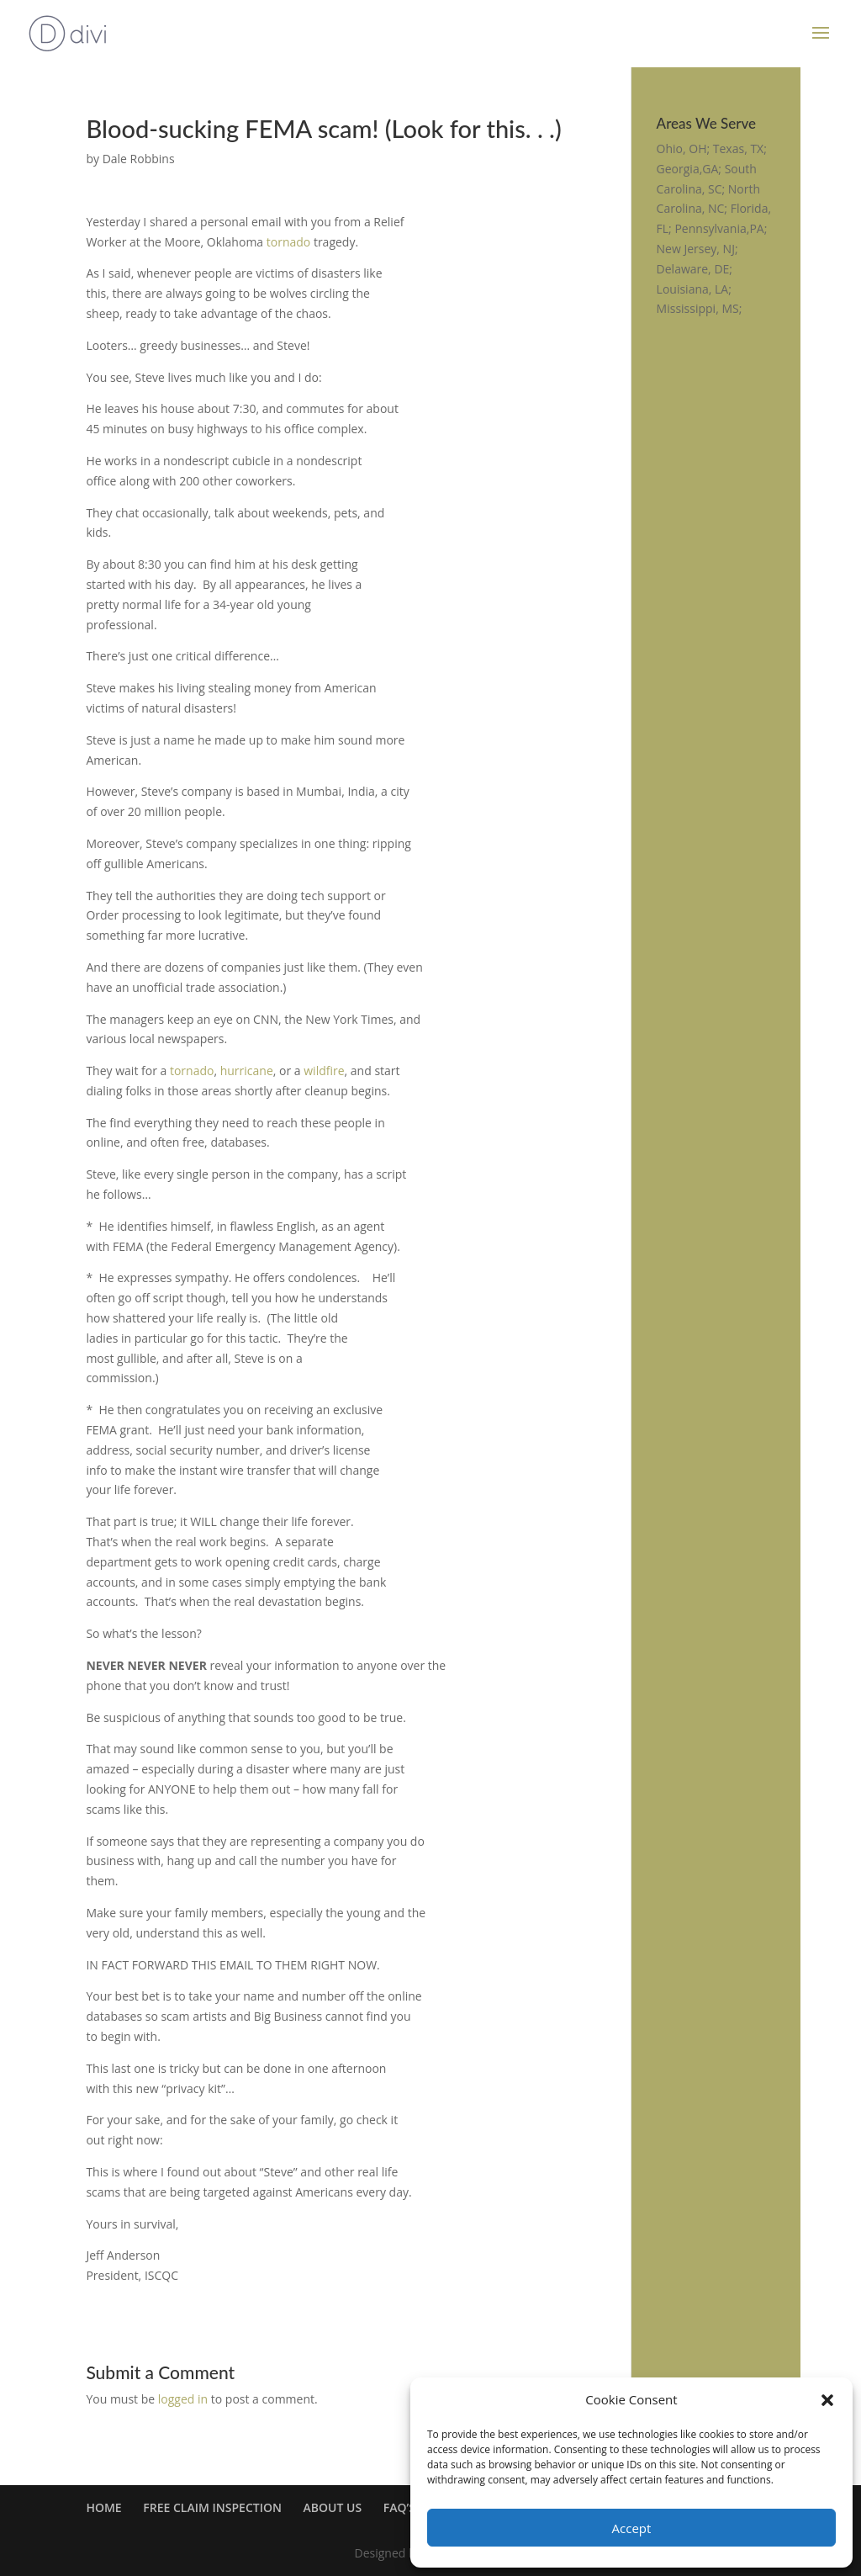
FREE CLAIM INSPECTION (212, 2507)
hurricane (246, 1071)
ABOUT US (333, 2507)
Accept (632, 2528)
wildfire (324, 1071)
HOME (103, 2507)
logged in (183, 2399)
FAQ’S (399, 2507)
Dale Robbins (139, 159)
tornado (289, 242)
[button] (827, 2400)
